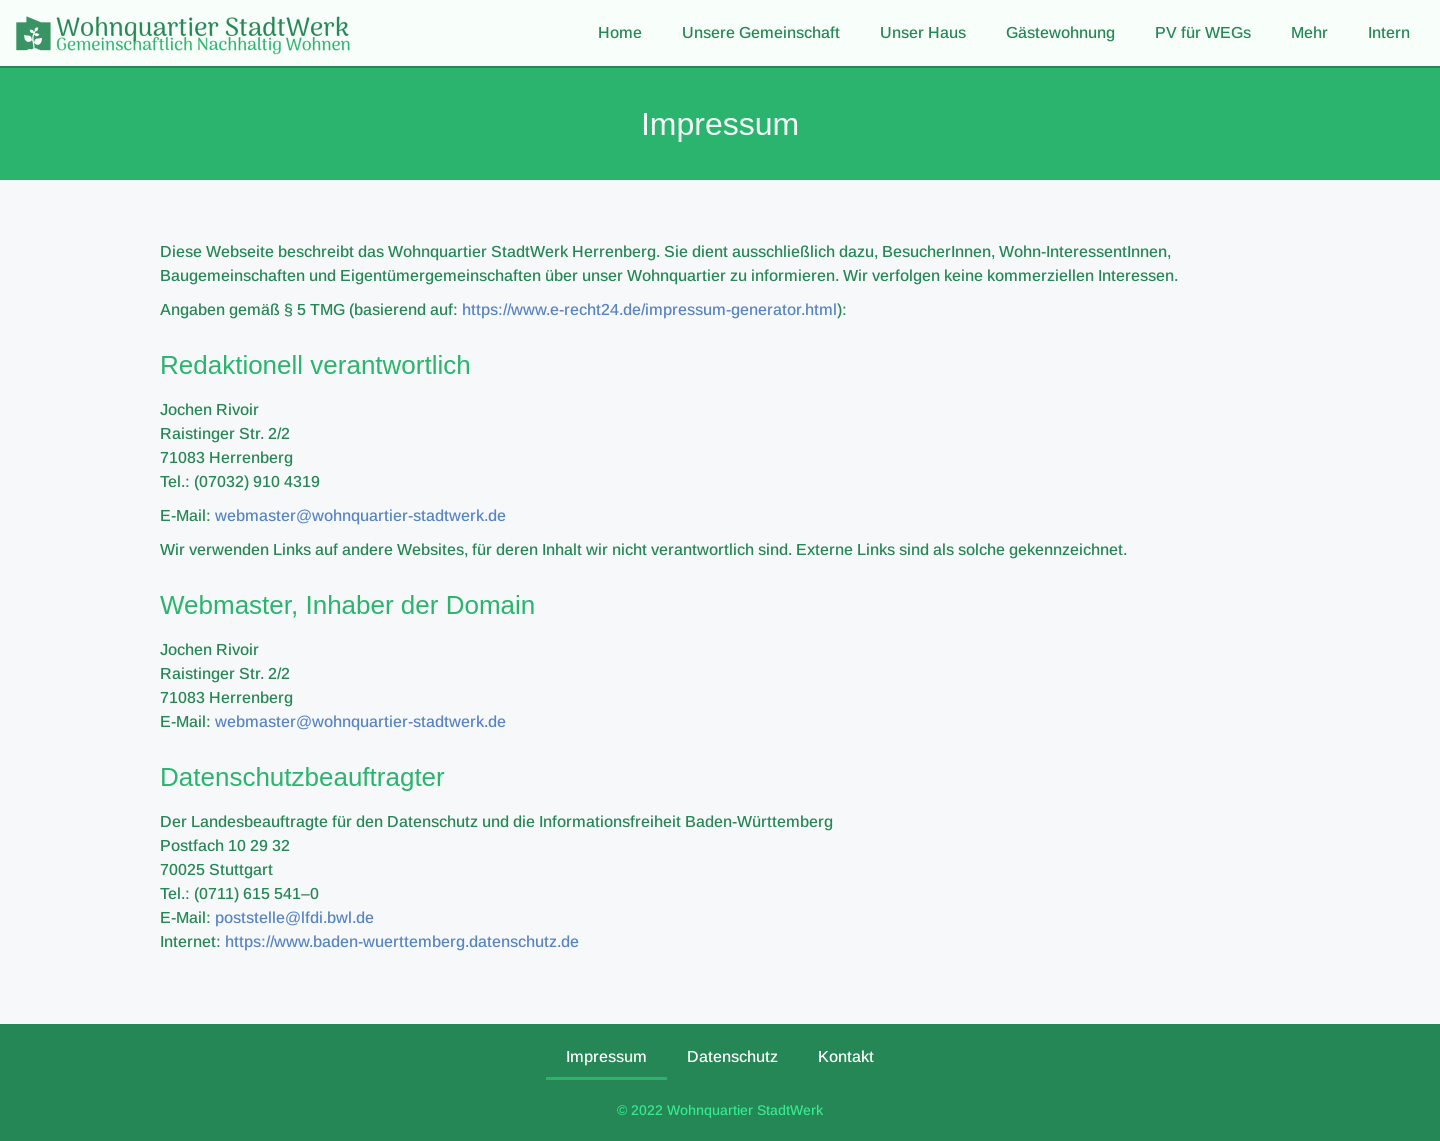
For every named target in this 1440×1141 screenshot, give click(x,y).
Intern (1389, 32)
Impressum (606, 1056)
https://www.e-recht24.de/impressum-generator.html (649, 309)
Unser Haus (923, 32)
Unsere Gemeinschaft (761, 32)
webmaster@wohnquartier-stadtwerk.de (360, 515)
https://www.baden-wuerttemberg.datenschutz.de (402, 941)
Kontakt (846, 1056)
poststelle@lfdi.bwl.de (294, 917)
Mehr (1309, 32)
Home (620, 32)
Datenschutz (732, 1056)
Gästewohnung (1060, 32)
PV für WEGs (1203, 32)
